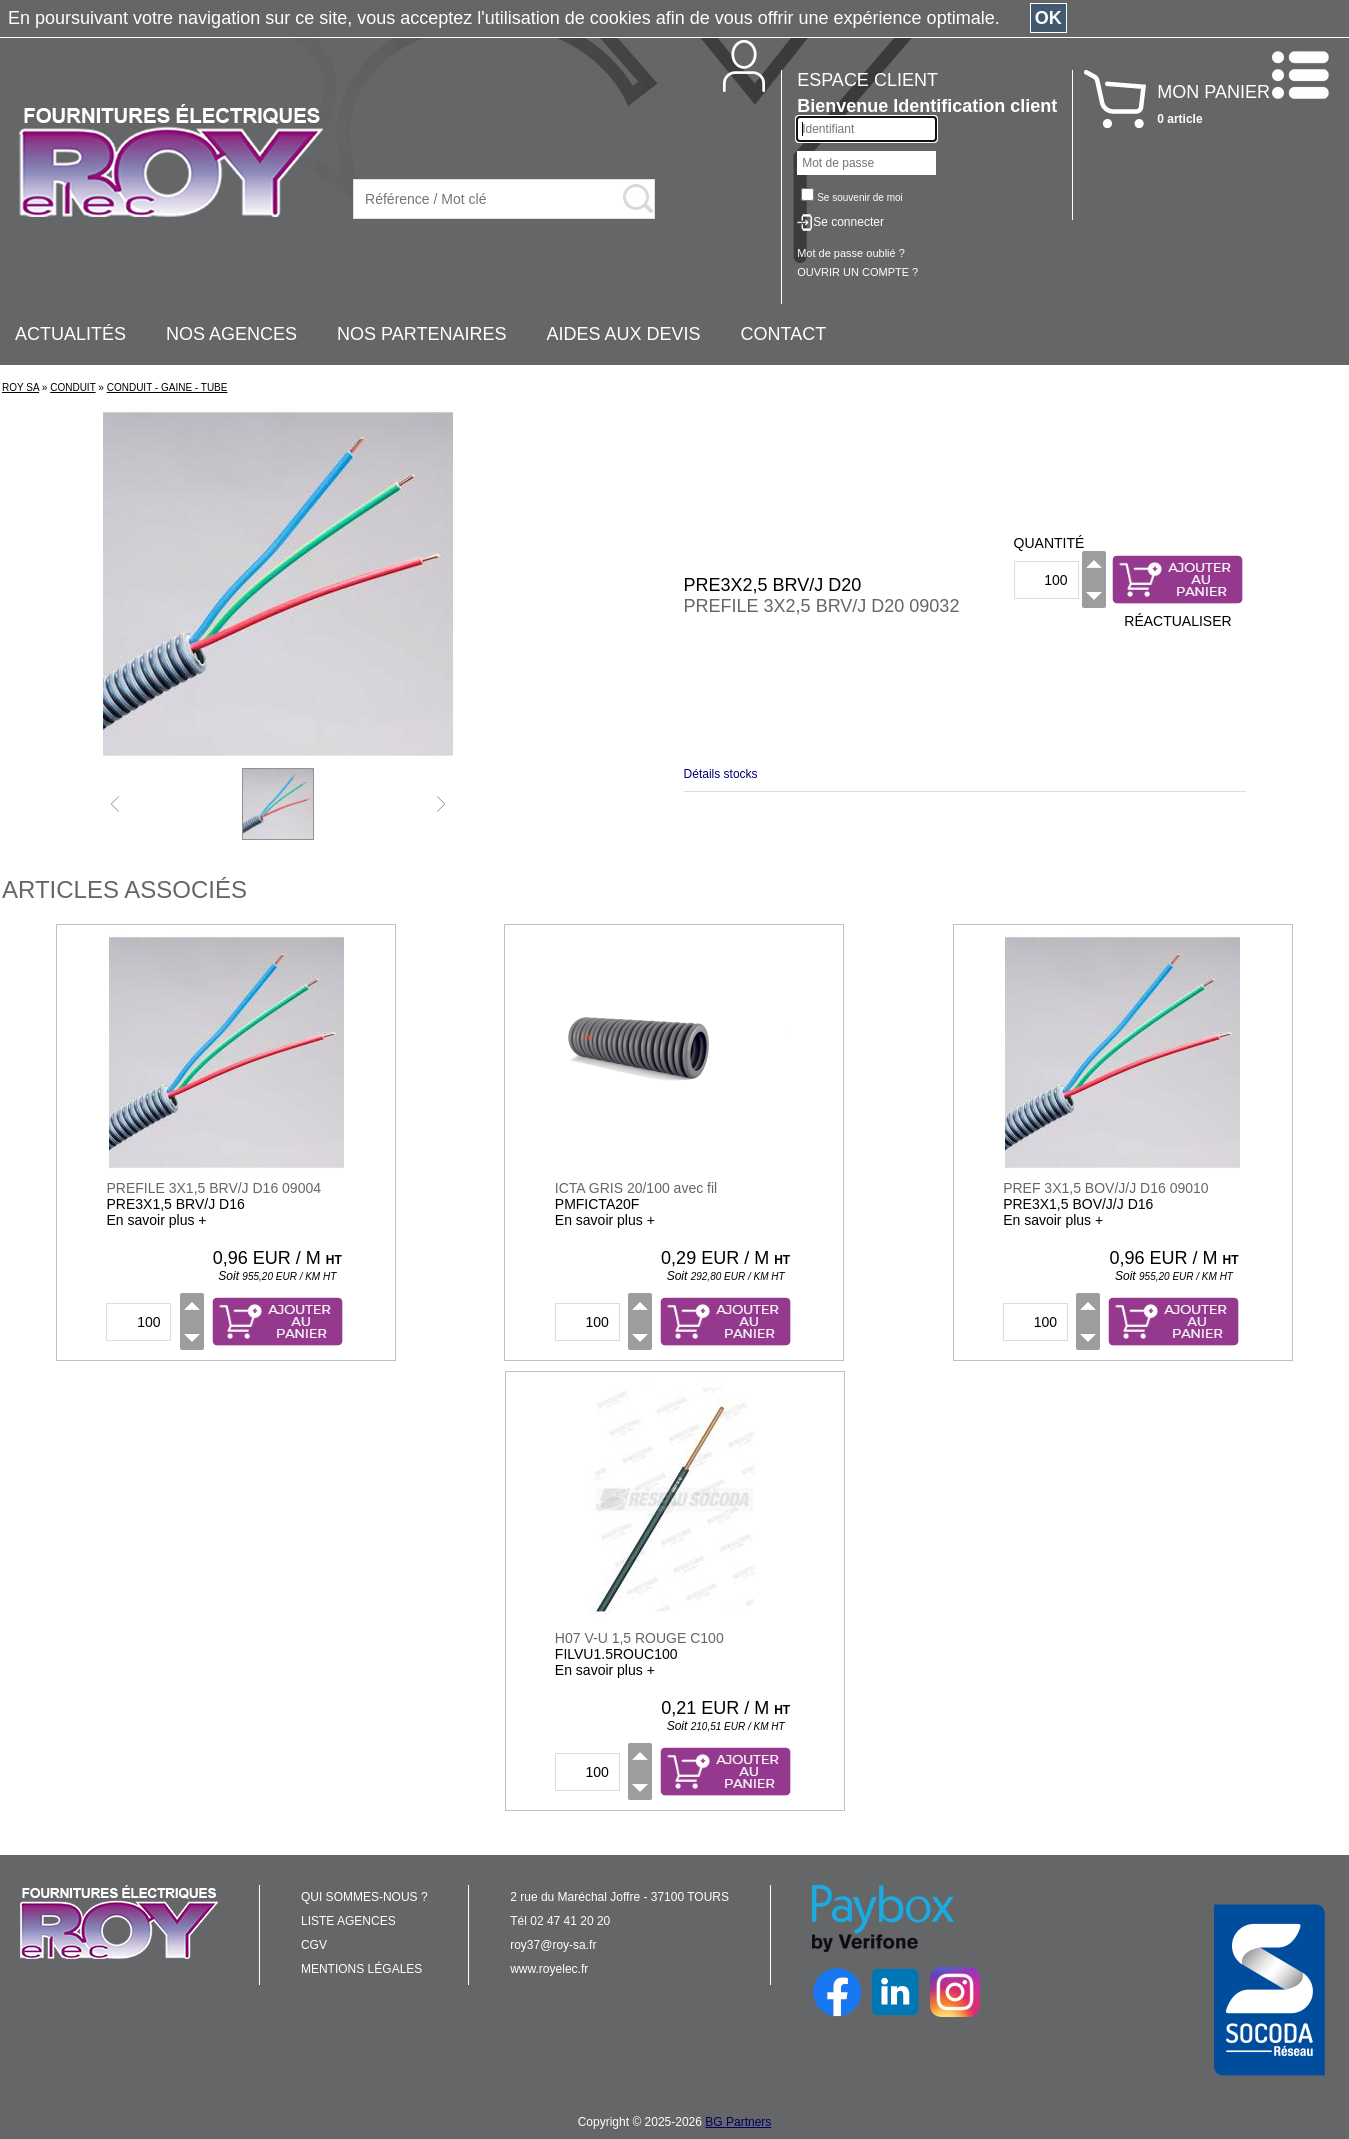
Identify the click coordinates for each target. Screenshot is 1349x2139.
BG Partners (738, 2122)
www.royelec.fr (549, 1969)
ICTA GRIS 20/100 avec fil (636, 1188)
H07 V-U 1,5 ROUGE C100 (639, 1638)
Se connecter (848, 222)
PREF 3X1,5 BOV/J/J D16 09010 (1105, 1188)
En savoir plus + (156, 1220)
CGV (314, 1945)
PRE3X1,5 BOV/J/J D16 (1078, 1204)
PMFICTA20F (597, 1204)
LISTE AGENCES (348, 1921)
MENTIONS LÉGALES (361, 1969)
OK (1048, 18)
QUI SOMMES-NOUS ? (364, 1897)
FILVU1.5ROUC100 (616, 1654)
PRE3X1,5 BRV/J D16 (175, 1204)
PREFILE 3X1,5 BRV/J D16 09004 (213, 1188)
